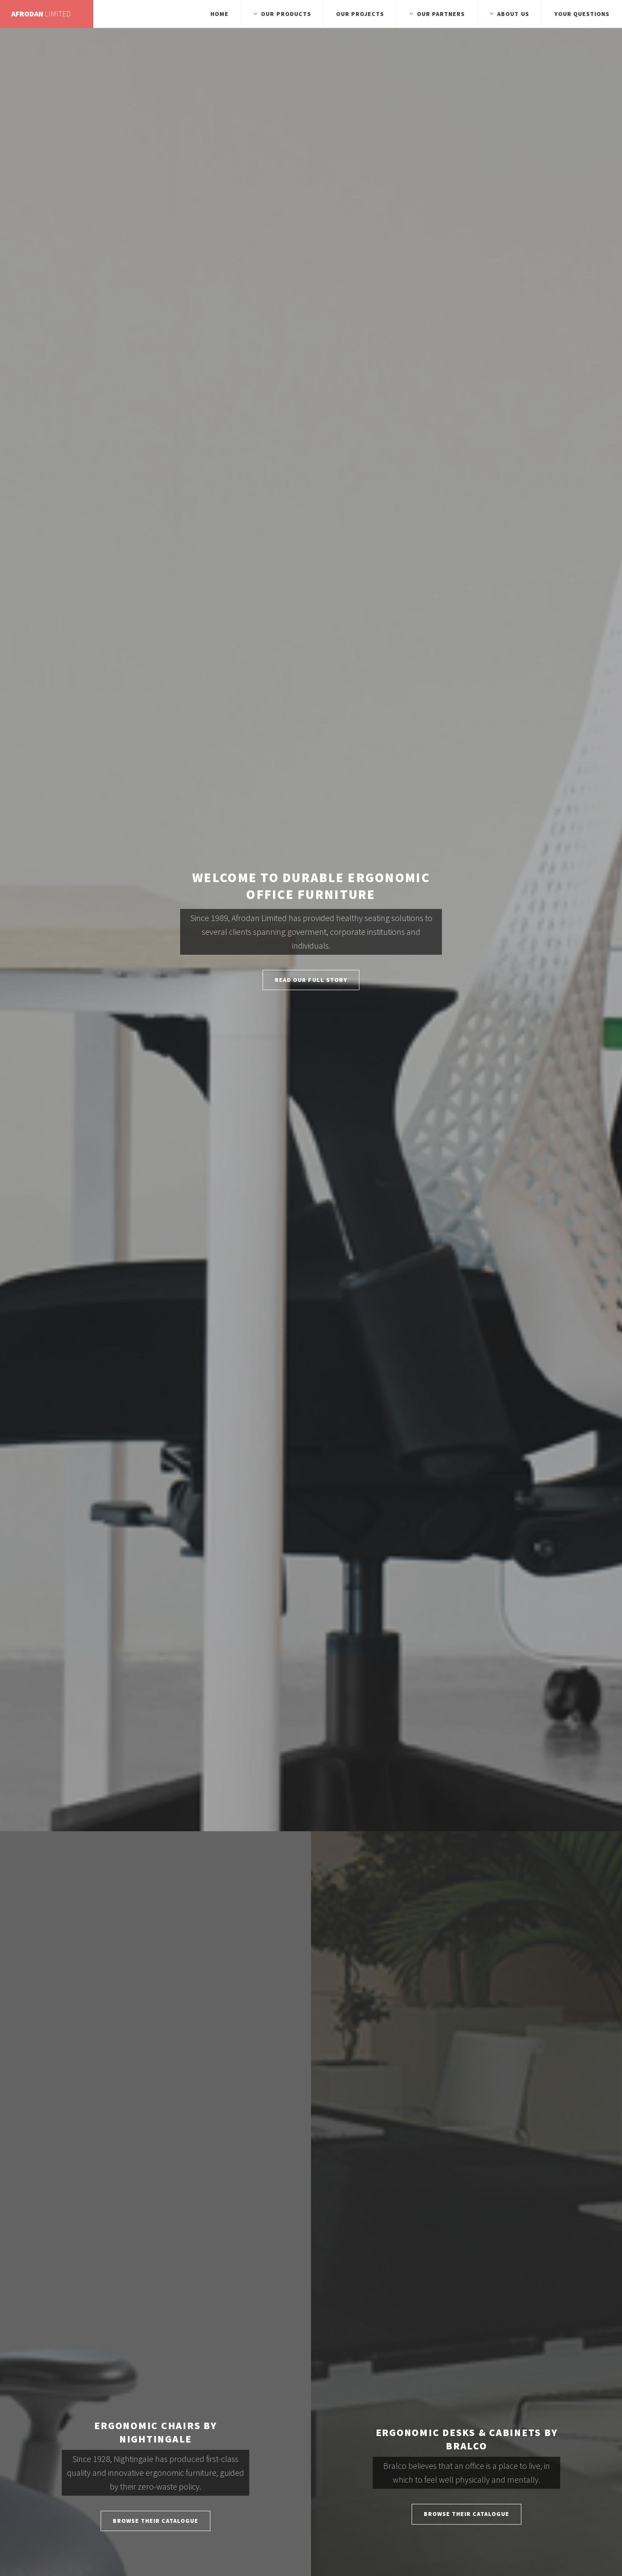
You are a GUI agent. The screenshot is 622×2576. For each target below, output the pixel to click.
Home (219, 14)
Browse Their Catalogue (156, 2521)
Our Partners (441, 14)
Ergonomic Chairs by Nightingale (155, 2432)
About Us (513, 14)
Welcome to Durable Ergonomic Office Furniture (311, 885)
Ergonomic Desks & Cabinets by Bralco (467, 2439)
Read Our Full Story (311, 980)
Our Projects (360, 14)
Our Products (286, 14)
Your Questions (582, 14)
